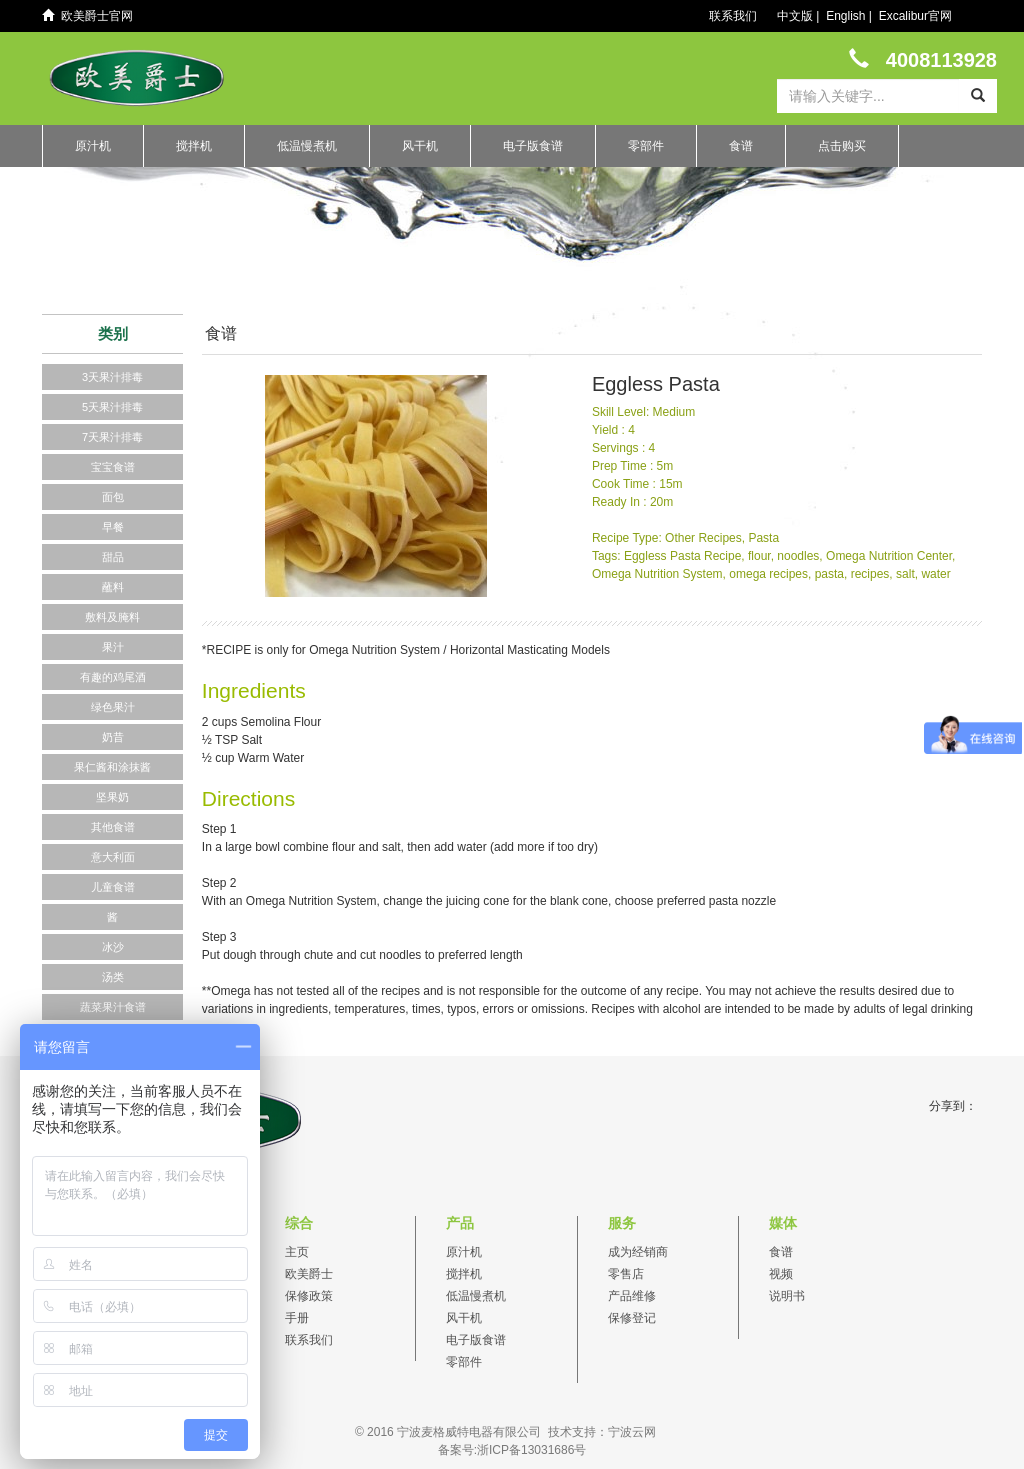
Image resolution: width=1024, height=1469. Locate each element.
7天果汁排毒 (112, 437)
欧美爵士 (309, 1274)
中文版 (795, 16)
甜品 (113, 557)
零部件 (646, 146)
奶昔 (113, 737)
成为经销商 (638, 1252)
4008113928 (923, 58)
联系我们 (733, 16)
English (845, 16)
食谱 (741, 146)
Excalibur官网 (915, 16)
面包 (113, 497)
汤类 (113, 977)
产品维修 (632, 1296)
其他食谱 (113, 827)
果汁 (113, 647)
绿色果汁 (113, 707)
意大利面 (113, 857)
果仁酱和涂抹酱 (112, 767)
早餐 (113, 527)
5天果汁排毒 (112, 407)
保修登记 (632, 1318)
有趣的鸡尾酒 (113, 677)
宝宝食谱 (113, 467)
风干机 (420, 146)
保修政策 (309, 1296)
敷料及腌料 (112, 617)
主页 (297, 1252)
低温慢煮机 (307, 146)
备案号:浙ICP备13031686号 (512, 1450)
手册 (297, 1318)
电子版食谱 (533, 146)
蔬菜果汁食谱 (113, 1007)
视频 (781, 1274)
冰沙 (113, 947)
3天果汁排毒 (112, 377)
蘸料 (113, 587)
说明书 (787, 1296)
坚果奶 (112, 797)
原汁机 (93, 146)
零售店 (626, 1274)
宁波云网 (632, 1432)
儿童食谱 (113, 887)
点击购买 (842, 146)
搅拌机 (194, 146)
